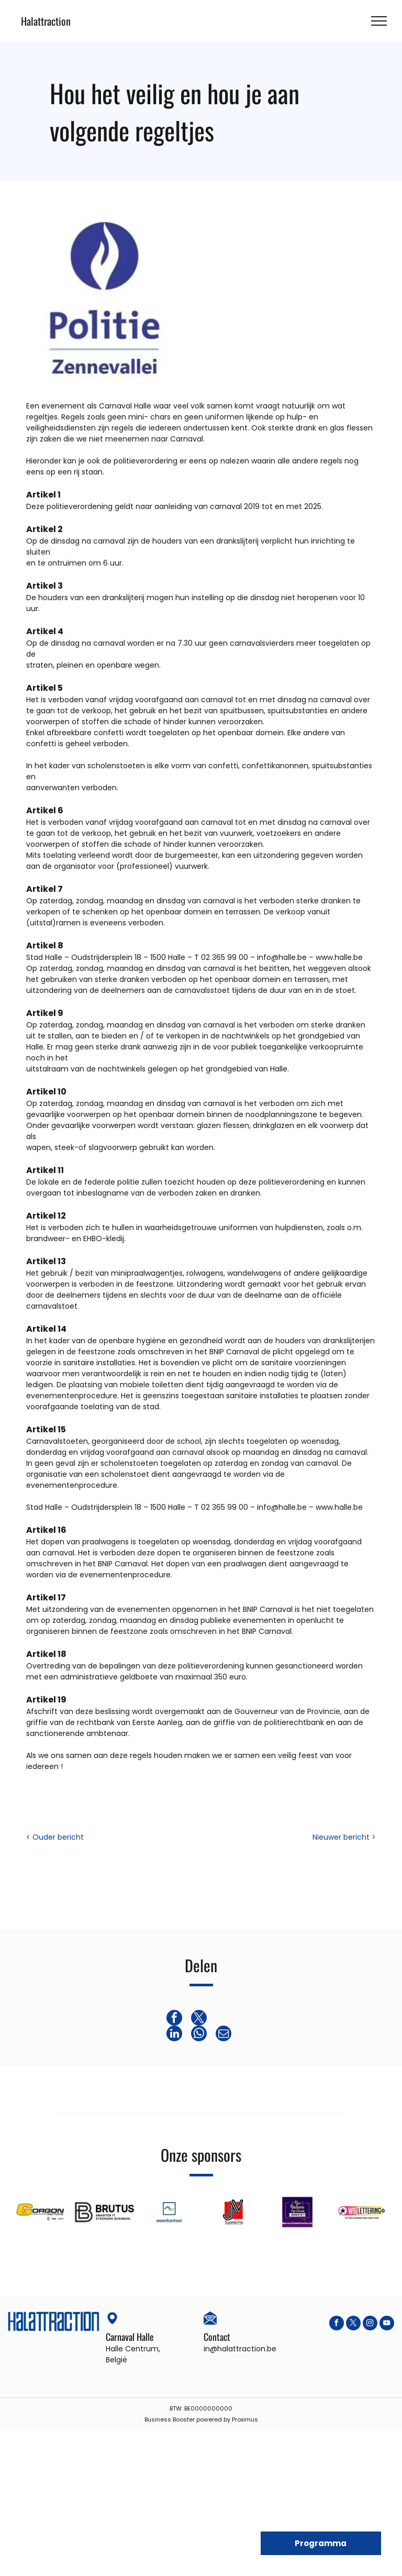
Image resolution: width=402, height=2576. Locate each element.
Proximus (245, 2419)
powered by (213, 2419)
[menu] (379, 21)
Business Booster (169, 2419)
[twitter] (353, 2324)
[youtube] (386, 2324)
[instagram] (370, 2324)
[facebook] (336, 2324)
